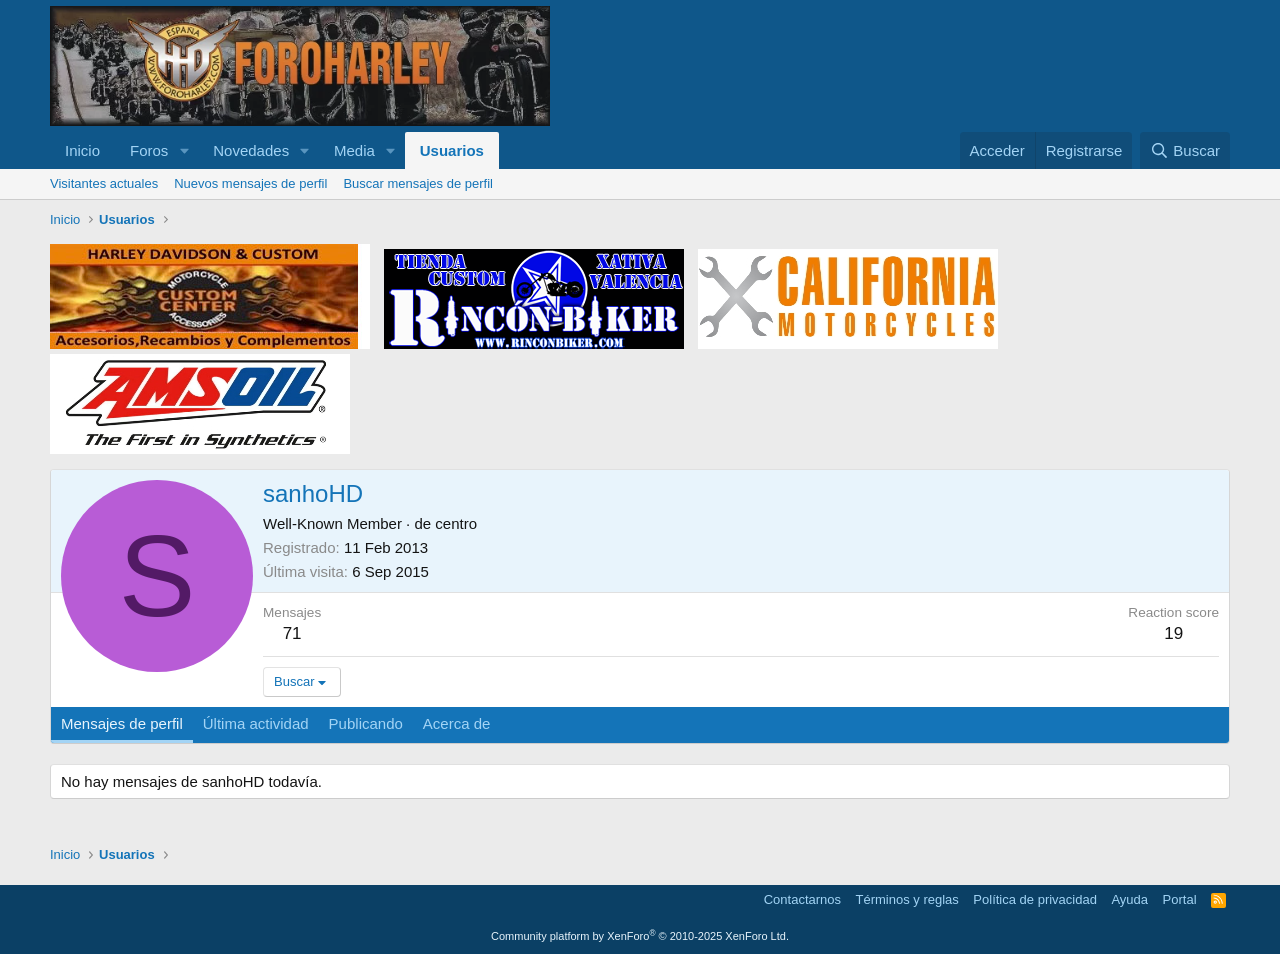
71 (292, 633)
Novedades (251, 150)
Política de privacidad (1035, 899)
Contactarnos (802, 899)
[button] (184, 150)
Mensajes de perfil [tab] (122, 723)
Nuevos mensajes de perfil (250, 183)
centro (456, 523)
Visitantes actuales (104, 183)
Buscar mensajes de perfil (418, 183)
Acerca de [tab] (457, 723)
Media (354, 150)
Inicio (82, 150)
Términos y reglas (907, 899)
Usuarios (452, 150)
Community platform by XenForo (640, 936)
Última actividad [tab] (256, 723)
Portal (1180, 899)
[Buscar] (1185, 150)
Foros (149, 150)
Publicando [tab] (366, 723)
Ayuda (1129, 899)
